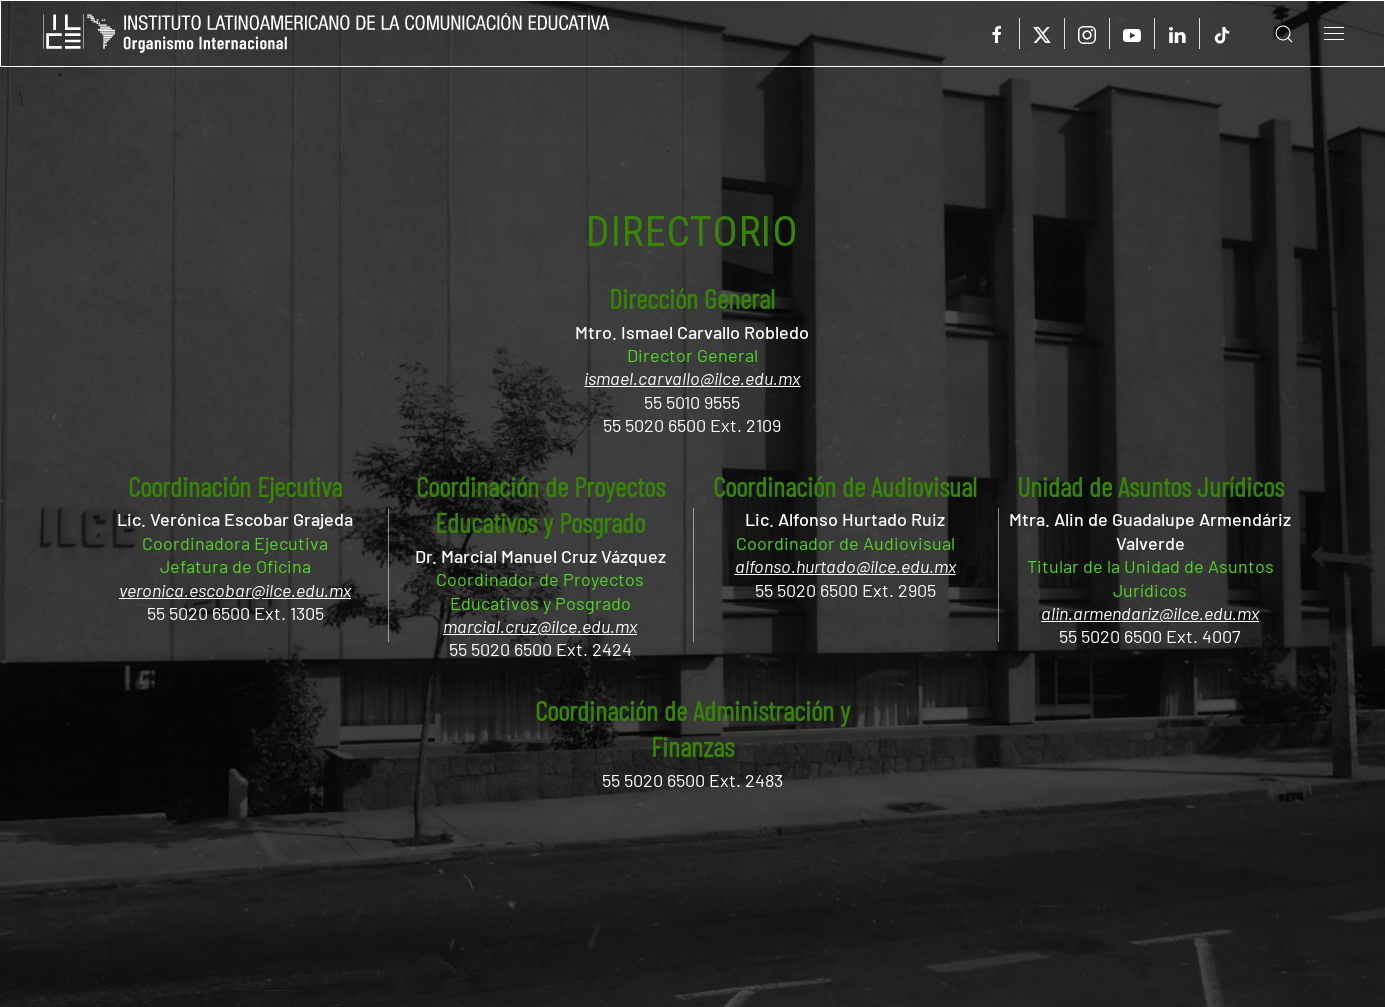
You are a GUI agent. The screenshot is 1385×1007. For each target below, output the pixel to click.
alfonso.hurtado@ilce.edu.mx (845, 566)
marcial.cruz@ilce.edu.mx (540, 626)
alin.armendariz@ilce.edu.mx (1150, 613)
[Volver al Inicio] (326, 33)
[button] (1269, 33)
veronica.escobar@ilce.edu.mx (235, 590)
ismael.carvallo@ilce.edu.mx (692, 378)
